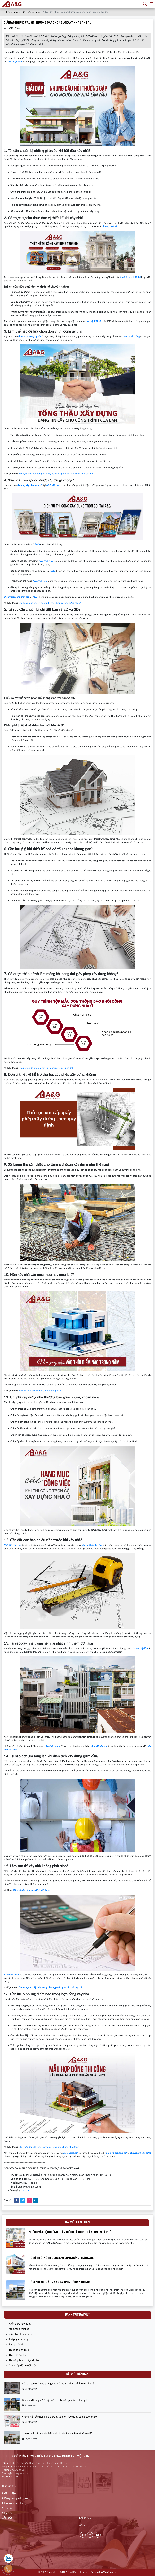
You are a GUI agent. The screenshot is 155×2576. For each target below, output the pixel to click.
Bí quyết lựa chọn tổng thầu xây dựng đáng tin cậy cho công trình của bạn (56, 474)
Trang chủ (11, 12)
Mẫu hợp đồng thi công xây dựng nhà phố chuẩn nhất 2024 (49, 2147)
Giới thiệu (10, 2493)
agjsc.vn (25, 2190)
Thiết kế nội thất (18, 2355)
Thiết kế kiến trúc (19, 2350)
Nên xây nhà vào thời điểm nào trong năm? (40, 1391)
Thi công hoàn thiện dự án (24, 2360)
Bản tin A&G (16, 2344)
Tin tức (8, 2508)
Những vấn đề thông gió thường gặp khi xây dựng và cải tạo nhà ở (59, 2416)
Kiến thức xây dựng (32, 12)
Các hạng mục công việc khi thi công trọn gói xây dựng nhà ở (50, 603)
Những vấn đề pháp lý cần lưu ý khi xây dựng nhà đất (46, 1068)
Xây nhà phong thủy (20, 2334)
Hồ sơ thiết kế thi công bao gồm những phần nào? (61, 2258)
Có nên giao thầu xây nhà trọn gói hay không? (60, 2282)
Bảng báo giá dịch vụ (16, 2498)
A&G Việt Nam (15, 62)
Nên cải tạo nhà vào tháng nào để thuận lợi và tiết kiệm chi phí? (58, 2383)
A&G (52, 571)
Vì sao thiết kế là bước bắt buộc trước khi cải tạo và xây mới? (57, 2433)
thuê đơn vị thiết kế (130, 277)
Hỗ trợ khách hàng (15, 2503)
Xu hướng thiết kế (19, 2329)
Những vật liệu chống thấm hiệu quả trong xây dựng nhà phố (70, 2232)
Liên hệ (8, 2513)
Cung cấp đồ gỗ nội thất (22, 2365)
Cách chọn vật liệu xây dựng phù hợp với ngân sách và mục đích (51, 1987)
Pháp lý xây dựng (18, 2339)
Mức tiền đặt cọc (13, 1545)
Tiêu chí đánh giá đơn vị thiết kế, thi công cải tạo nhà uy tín (55, 2400)
